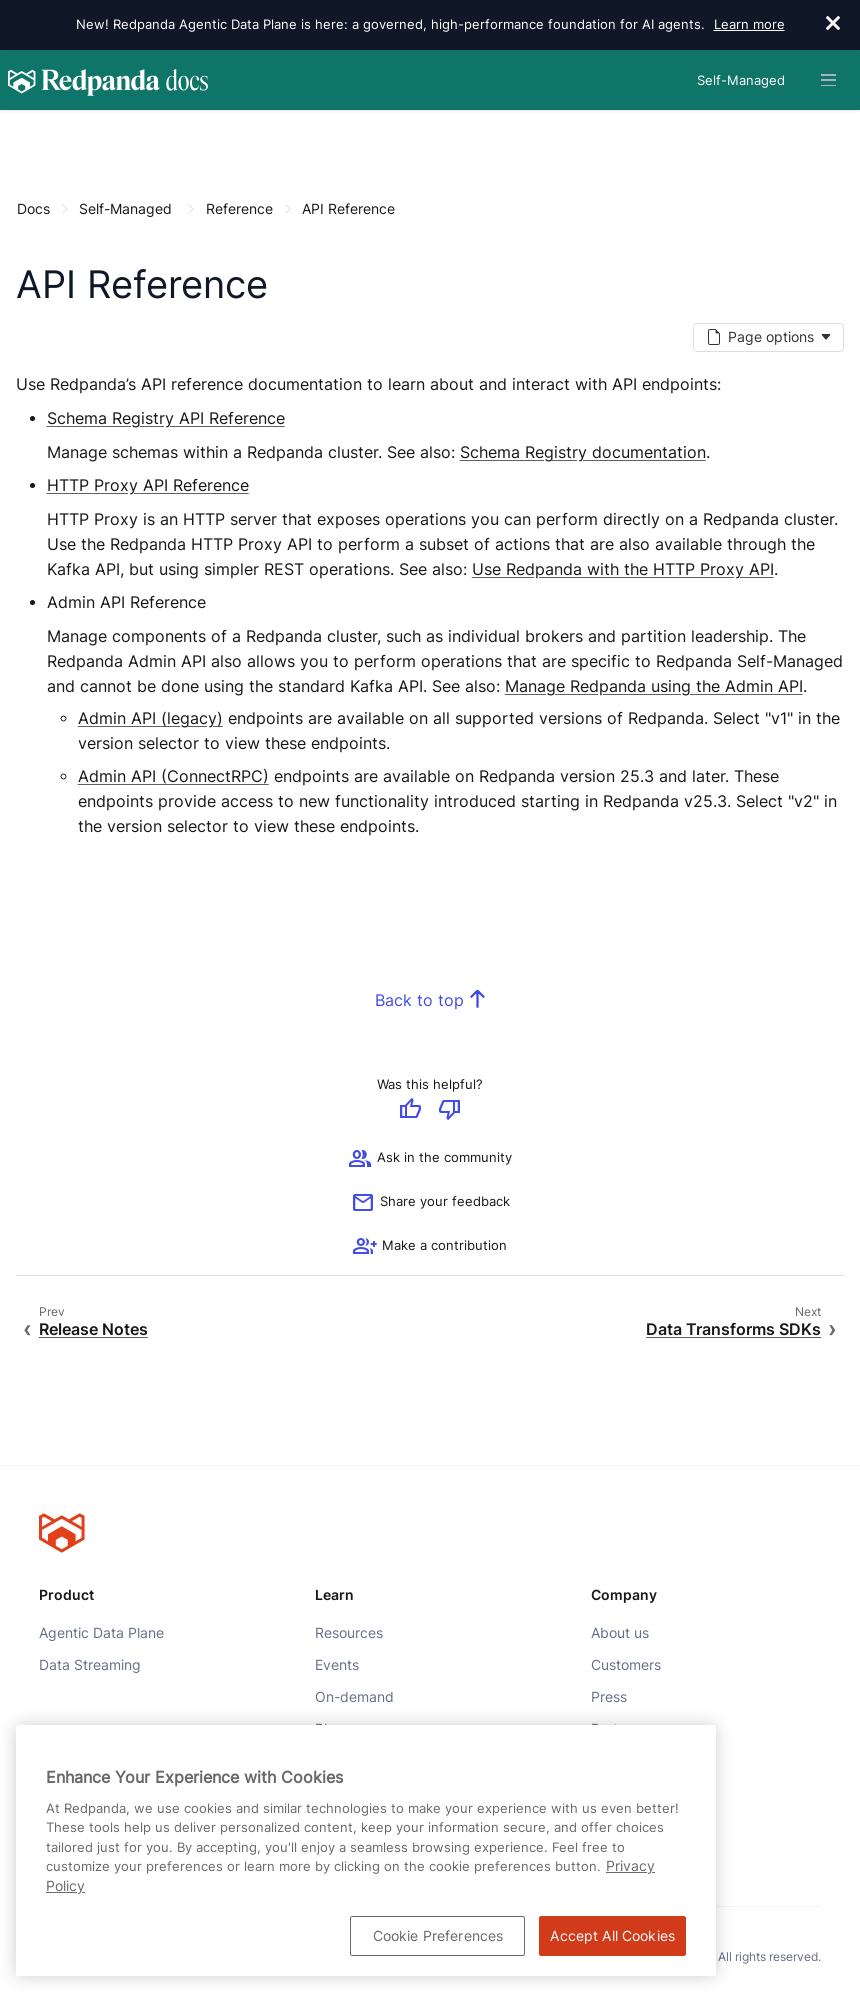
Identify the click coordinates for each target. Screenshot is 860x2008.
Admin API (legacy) (150, 719)
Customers (626, 1664)
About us (620, 1632)
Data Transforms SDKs (733, 1329)
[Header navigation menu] (828, 80)
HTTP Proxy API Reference (148, 485)
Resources (349, 1632)
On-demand (354, 1697)
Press (609, 1697)
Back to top (419, 1001)
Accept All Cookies (612, 1935)
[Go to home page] (108, 80)
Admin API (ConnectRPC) (173, 776)
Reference (239, 208)
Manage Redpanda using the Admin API (654, 686)
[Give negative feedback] (450, 1111)
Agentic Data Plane (101, 1632)
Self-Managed (125, 208)
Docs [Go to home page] (33, 208)
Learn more (749, 24)
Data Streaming (90, 1664)
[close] (833, 25)
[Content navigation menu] (21, 131)
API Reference (348, 208)
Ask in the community (430, 1160)
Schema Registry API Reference (166, 418)
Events (337, 1664)
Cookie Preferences (438, 1935)
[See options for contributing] (430, 1248)
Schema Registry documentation (583, 453)
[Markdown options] (768, 338)
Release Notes (93, 1329)
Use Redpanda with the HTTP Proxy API (623, 569)
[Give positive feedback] (410, 1111)
